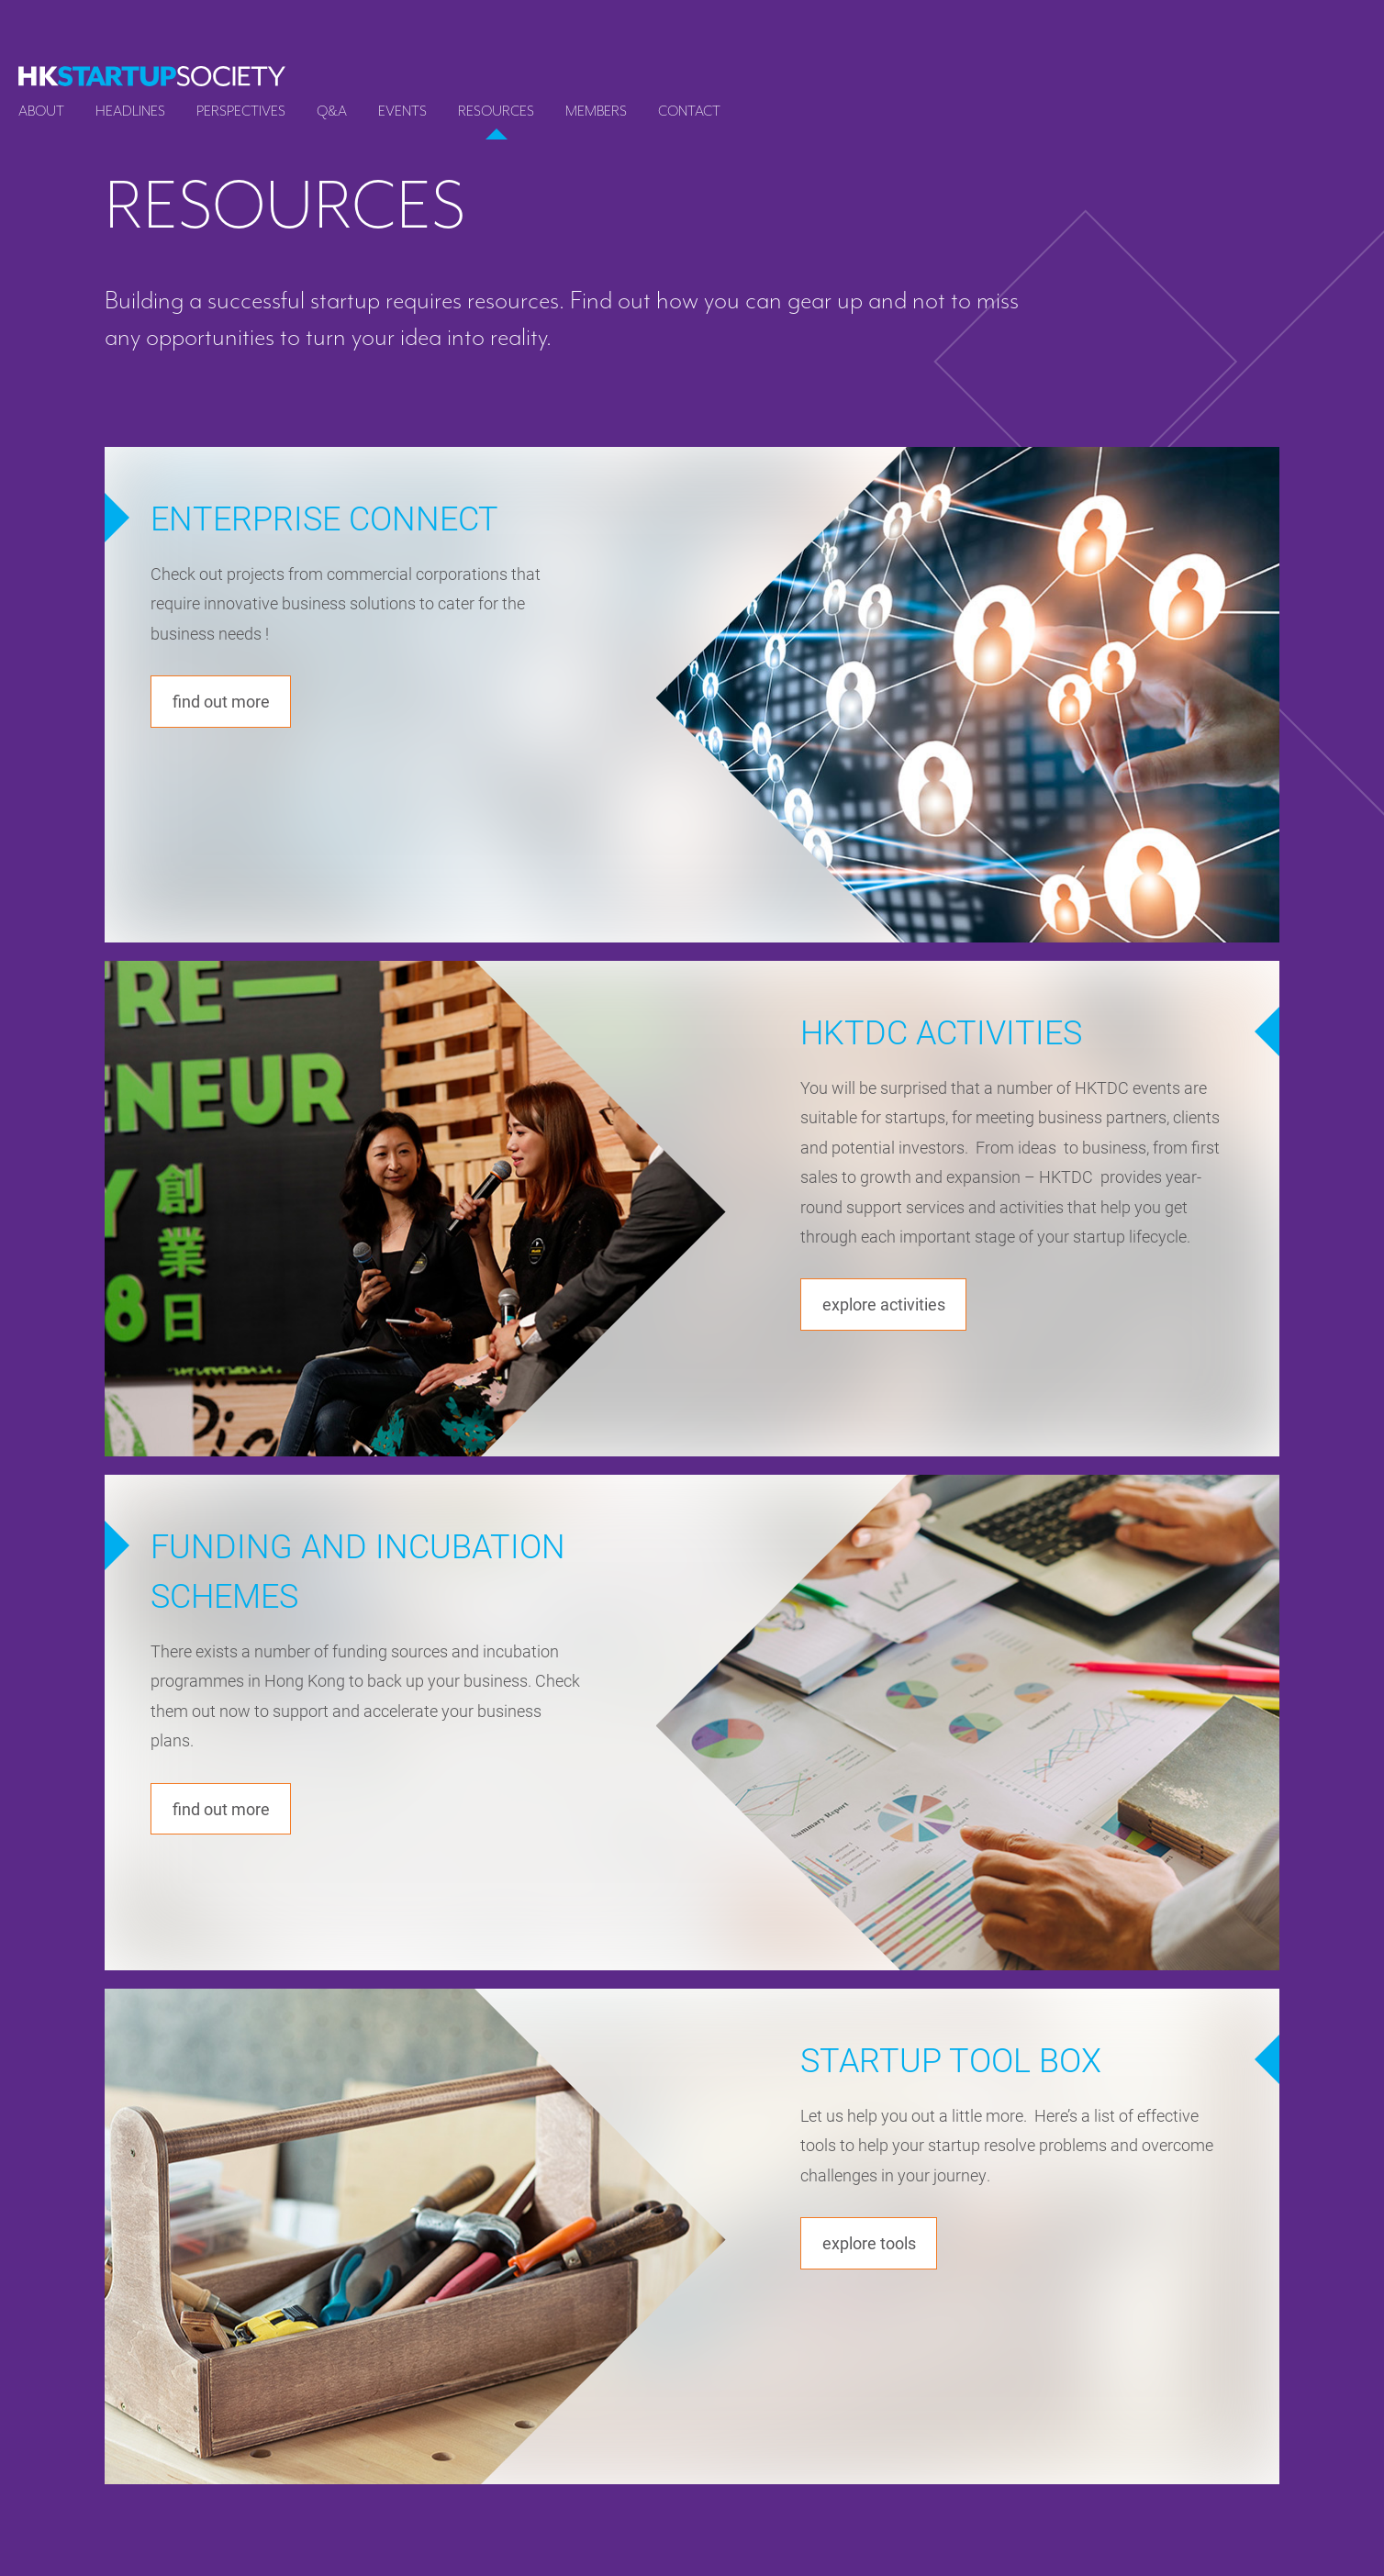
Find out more (225, 702)
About (41, 111)
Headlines (130, 111)
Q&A (332, 111)
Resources (496, 111)
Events (402, 111)
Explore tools (873, 2244)
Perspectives (240, 111)
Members (596, 111)
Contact (689, 111)
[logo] (151, 76)
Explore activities (888, 1305)
